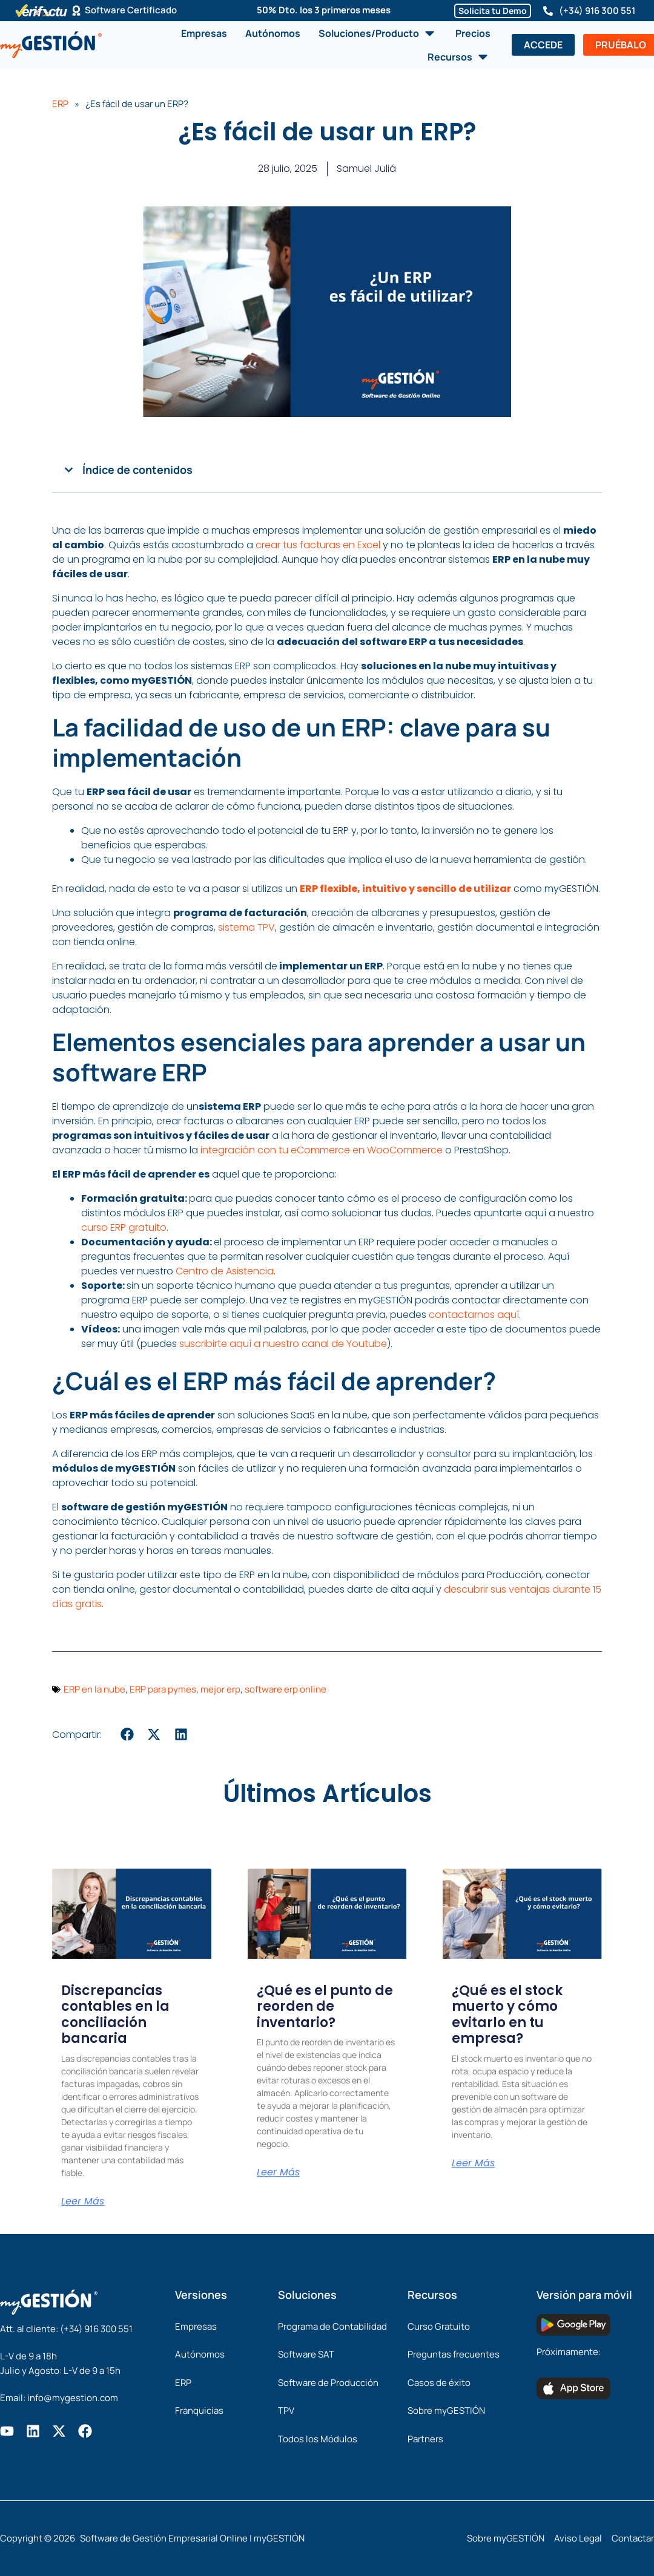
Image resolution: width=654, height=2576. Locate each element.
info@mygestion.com (72, 2397)
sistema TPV (246, 932)
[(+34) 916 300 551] (548, 11)
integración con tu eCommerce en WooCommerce (321, 1155)
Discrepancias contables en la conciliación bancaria (115, 2019)
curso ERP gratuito (124, 1232)
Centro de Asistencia (225, 1276)
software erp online (285, 1694)
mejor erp (220, 1694)
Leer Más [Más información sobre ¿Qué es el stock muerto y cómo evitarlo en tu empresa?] (473, 2168)
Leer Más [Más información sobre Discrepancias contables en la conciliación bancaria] (82, 2206)
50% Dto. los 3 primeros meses (324, 10)
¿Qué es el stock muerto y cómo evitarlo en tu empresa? (507, 2019)
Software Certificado (131, 10)
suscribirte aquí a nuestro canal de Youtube (283, 1348)
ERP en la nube (94, 1694)
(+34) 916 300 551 (597, 10)
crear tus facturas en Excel (318, 550)
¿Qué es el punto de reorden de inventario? (325, 2011)
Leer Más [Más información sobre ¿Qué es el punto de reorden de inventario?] (278, 2177)
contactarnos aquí (474, 1319)
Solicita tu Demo (492, 10)
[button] (68, 474)
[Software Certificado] (76, 10)
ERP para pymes (163, 1694)
